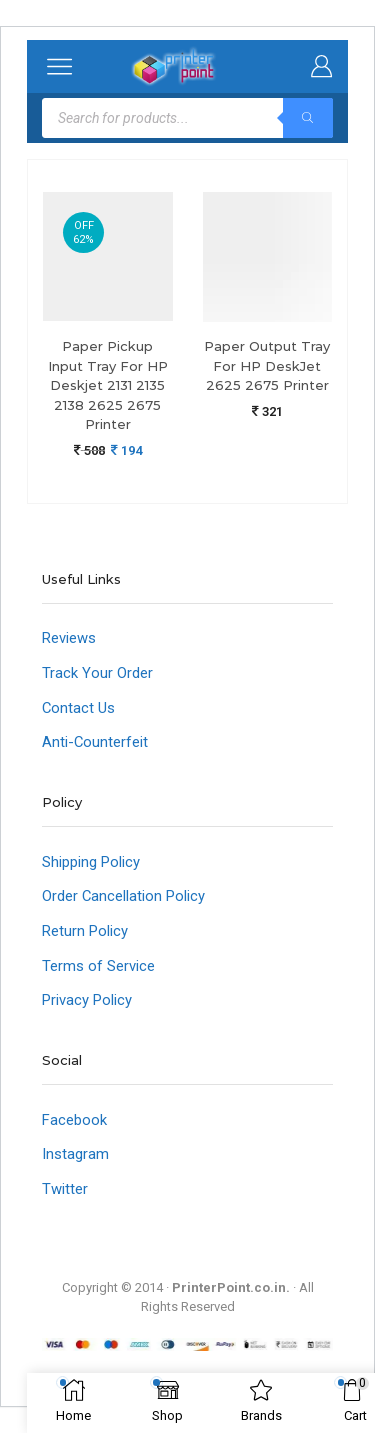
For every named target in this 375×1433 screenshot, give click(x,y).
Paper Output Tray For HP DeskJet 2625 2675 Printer (267, 365)
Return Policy (85, 931)
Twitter (65, 1189)
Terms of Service (98, 966)
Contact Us (78, 708)
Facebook (74, 1120)
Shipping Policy (91, 862)
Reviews (69, 638)
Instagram (75, 1154)
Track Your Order (97, 673)
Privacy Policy (87, 1000)
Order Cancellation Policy (123, 896)
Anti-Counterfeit (95, 742)
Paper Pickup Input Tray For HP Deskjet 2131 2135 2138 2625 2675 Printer (108, 385)
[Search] (308, 118)
